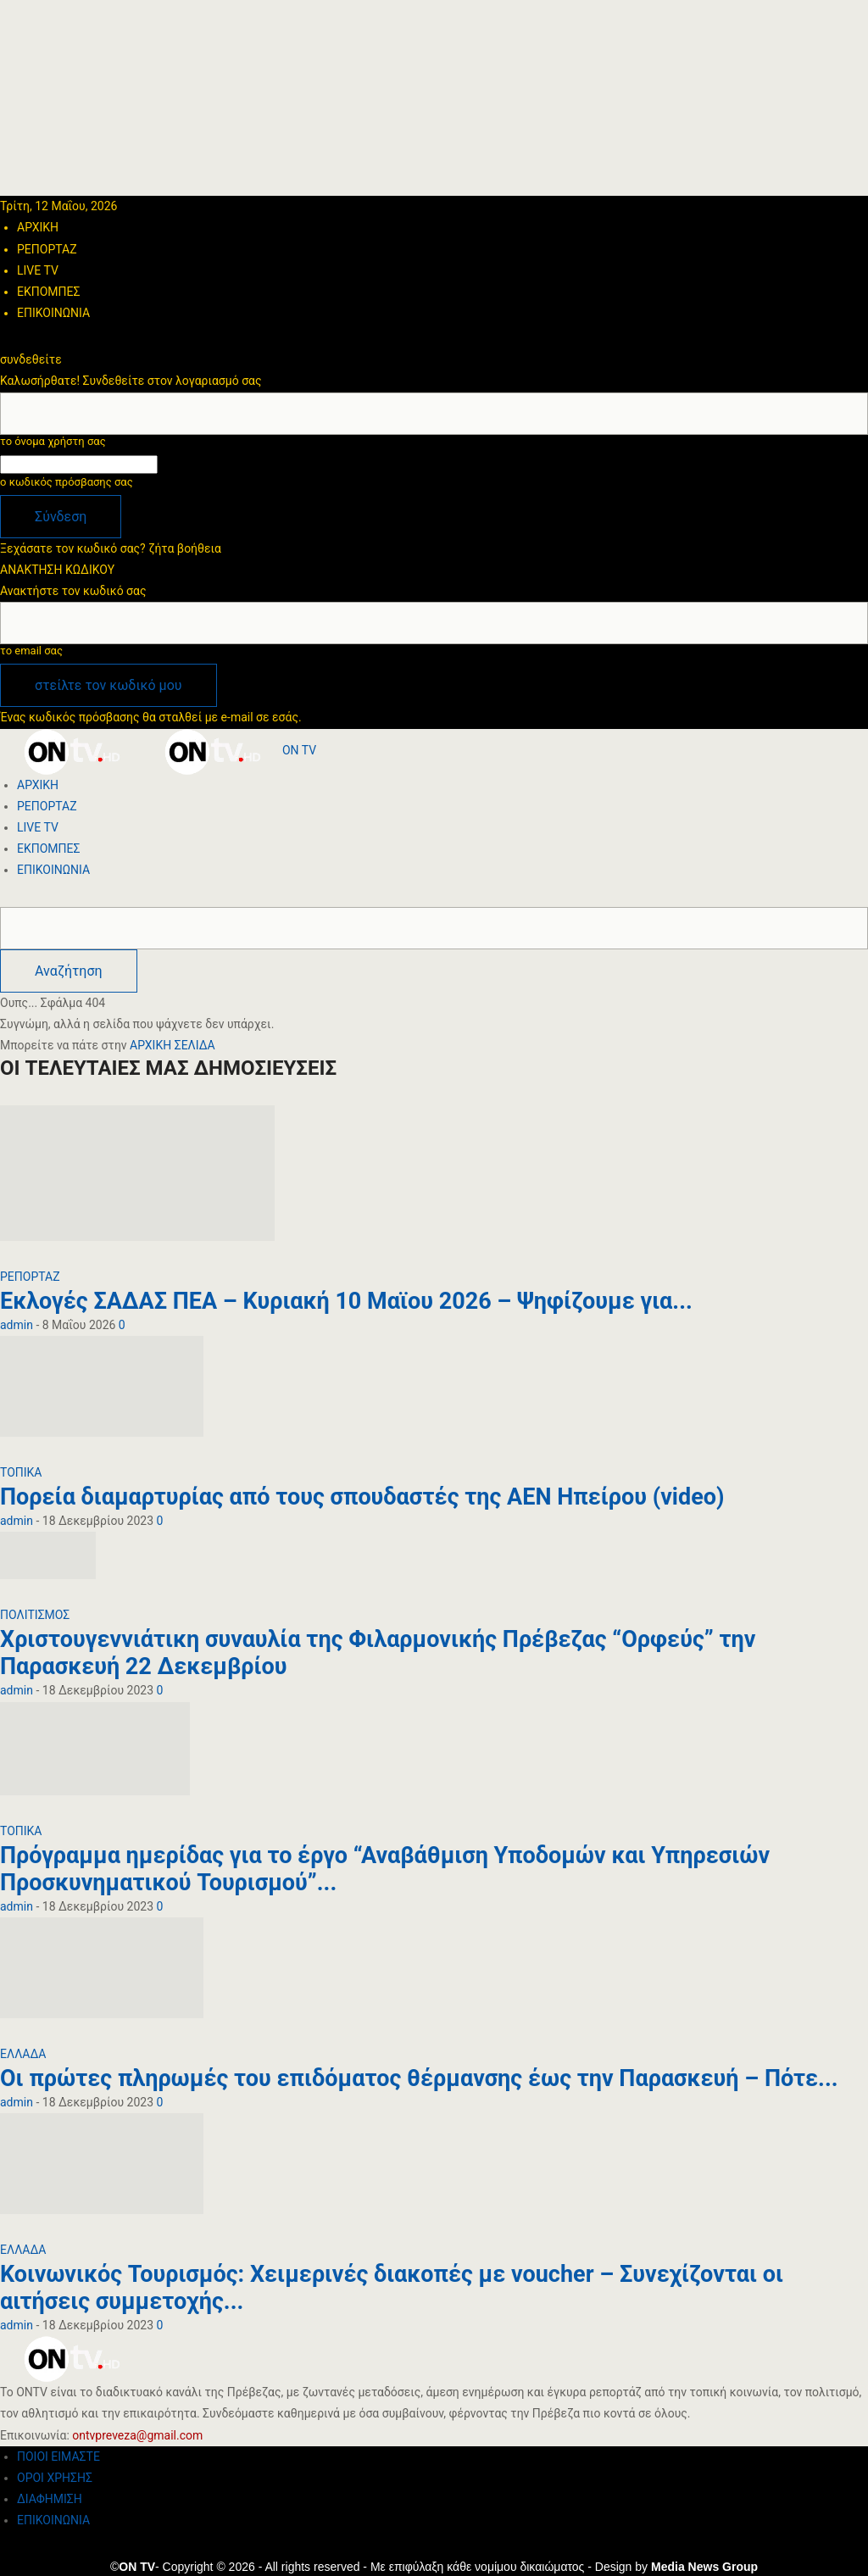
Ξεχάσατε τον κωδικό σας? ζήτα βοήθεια (110, 548)
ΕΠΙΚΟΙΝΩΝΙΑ (53, 313)
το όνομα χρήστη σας (53, 441)
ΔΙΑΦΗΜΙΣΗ (49, 2499)
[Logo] (70, 750)
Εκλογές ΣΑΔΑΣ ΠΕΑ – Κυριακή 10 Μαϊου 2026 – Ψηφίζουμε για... (346, 1301)
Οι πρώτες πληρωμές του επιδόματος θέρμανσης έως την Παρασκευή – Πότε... (419, 2078)
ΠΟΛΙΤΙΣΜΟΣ (35, 1615)
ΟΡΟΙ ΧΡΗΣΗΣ (54, 2477)
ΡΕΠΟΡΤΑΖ (47, 249)
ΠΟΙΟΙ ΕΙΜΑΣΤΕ (58, 2456)
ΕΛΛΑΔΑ (23, 2054)
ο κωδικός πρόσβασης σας (66, 482)
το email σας (31, 650)
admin (16, 1325)
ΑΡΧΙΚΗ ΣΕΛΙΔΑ (172, 1045)
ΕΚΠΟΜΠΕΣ (49, 291)
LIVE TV (37, 270)
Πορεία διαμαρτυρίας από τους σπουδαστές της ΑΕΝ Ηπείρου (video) (362, 1497)
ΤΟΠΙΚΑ (21, 1472)
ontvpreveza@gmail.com (137, 2435)
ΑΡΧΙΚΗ (37, 227)
